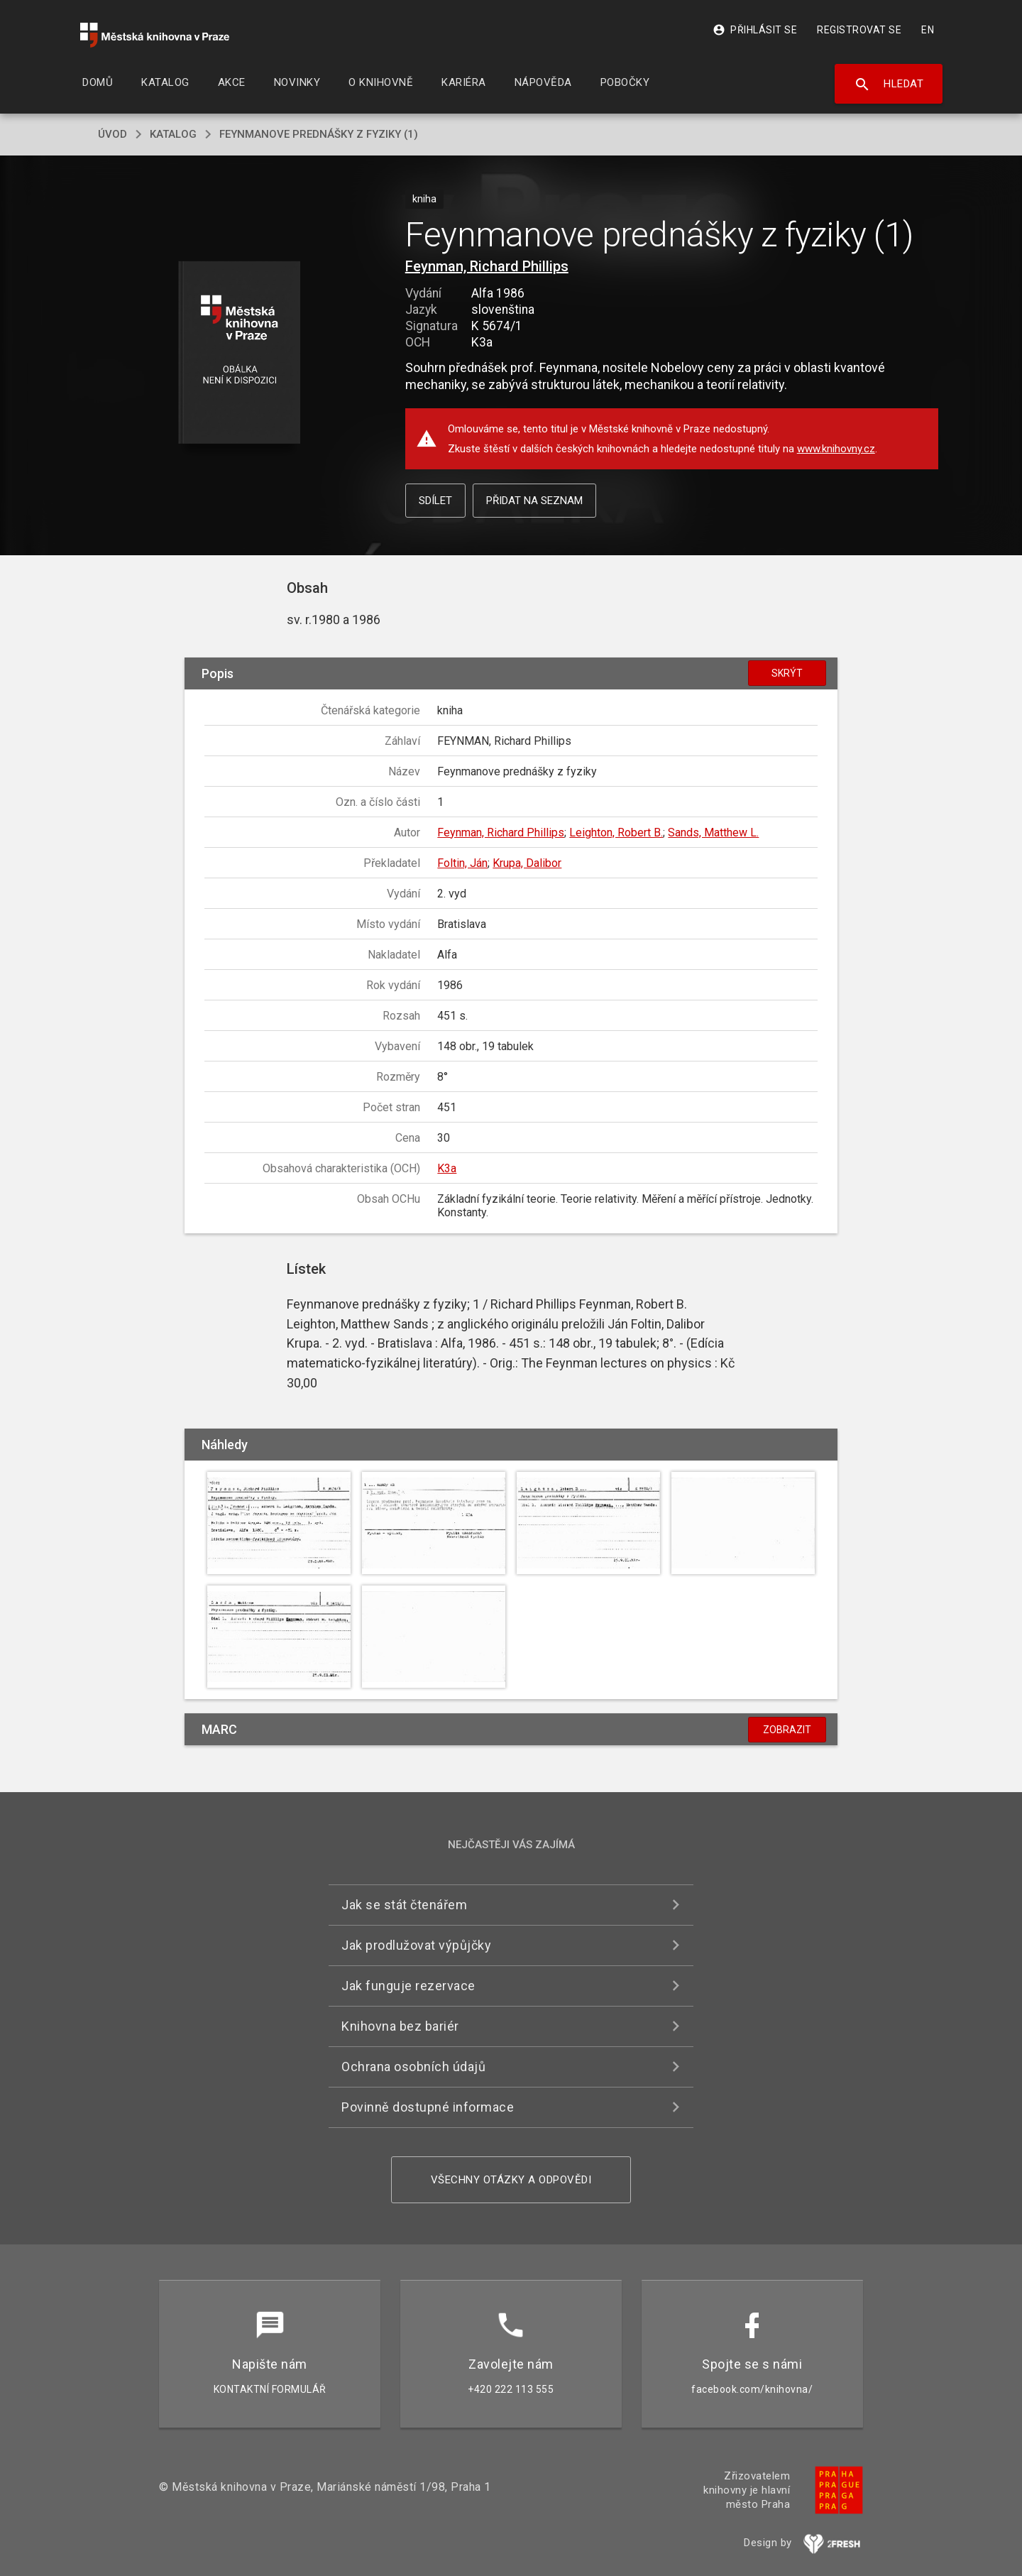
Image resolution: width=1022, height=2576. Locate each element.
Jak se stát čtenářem (404, 1904)
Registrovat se (859, 30)
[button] (239, 353)
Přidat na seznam (534, 500)
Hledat (889, 84)
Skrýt (787, 673)
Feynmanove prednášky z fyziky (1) (318, 134)
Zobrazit (787, 1729)
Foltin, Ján (462, 863)
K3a (446, 1168)
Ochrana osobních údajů (413, 2066)
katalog (173, 134)
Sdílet (435, 500)
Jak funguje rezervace (408, 1985)
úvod (112, 134)
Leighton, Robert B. (616, 832)
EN (927, 30)
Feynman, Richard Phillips (486, 266)
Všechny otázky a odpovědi (511, 2179)
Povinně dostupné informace (427, 2107)
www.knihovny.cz (836, 448)
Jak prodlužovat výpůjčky (416, 1945)
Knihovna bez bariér (400, 2026)
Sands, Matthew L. (713, 832)
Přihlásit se (755, 29)
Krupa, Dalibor (527, 863)
